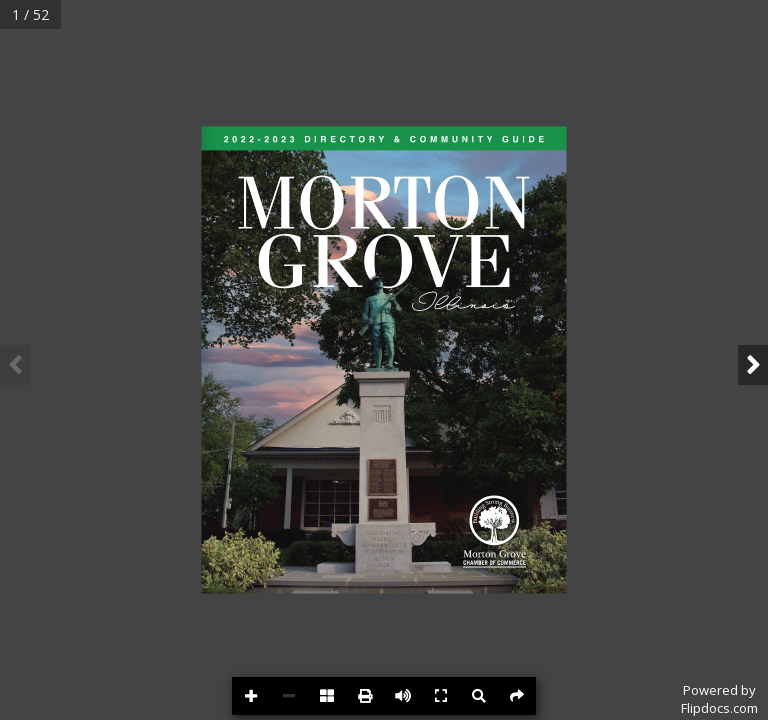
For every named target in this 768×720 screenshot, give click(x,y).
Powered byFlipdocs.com (719, 699)
